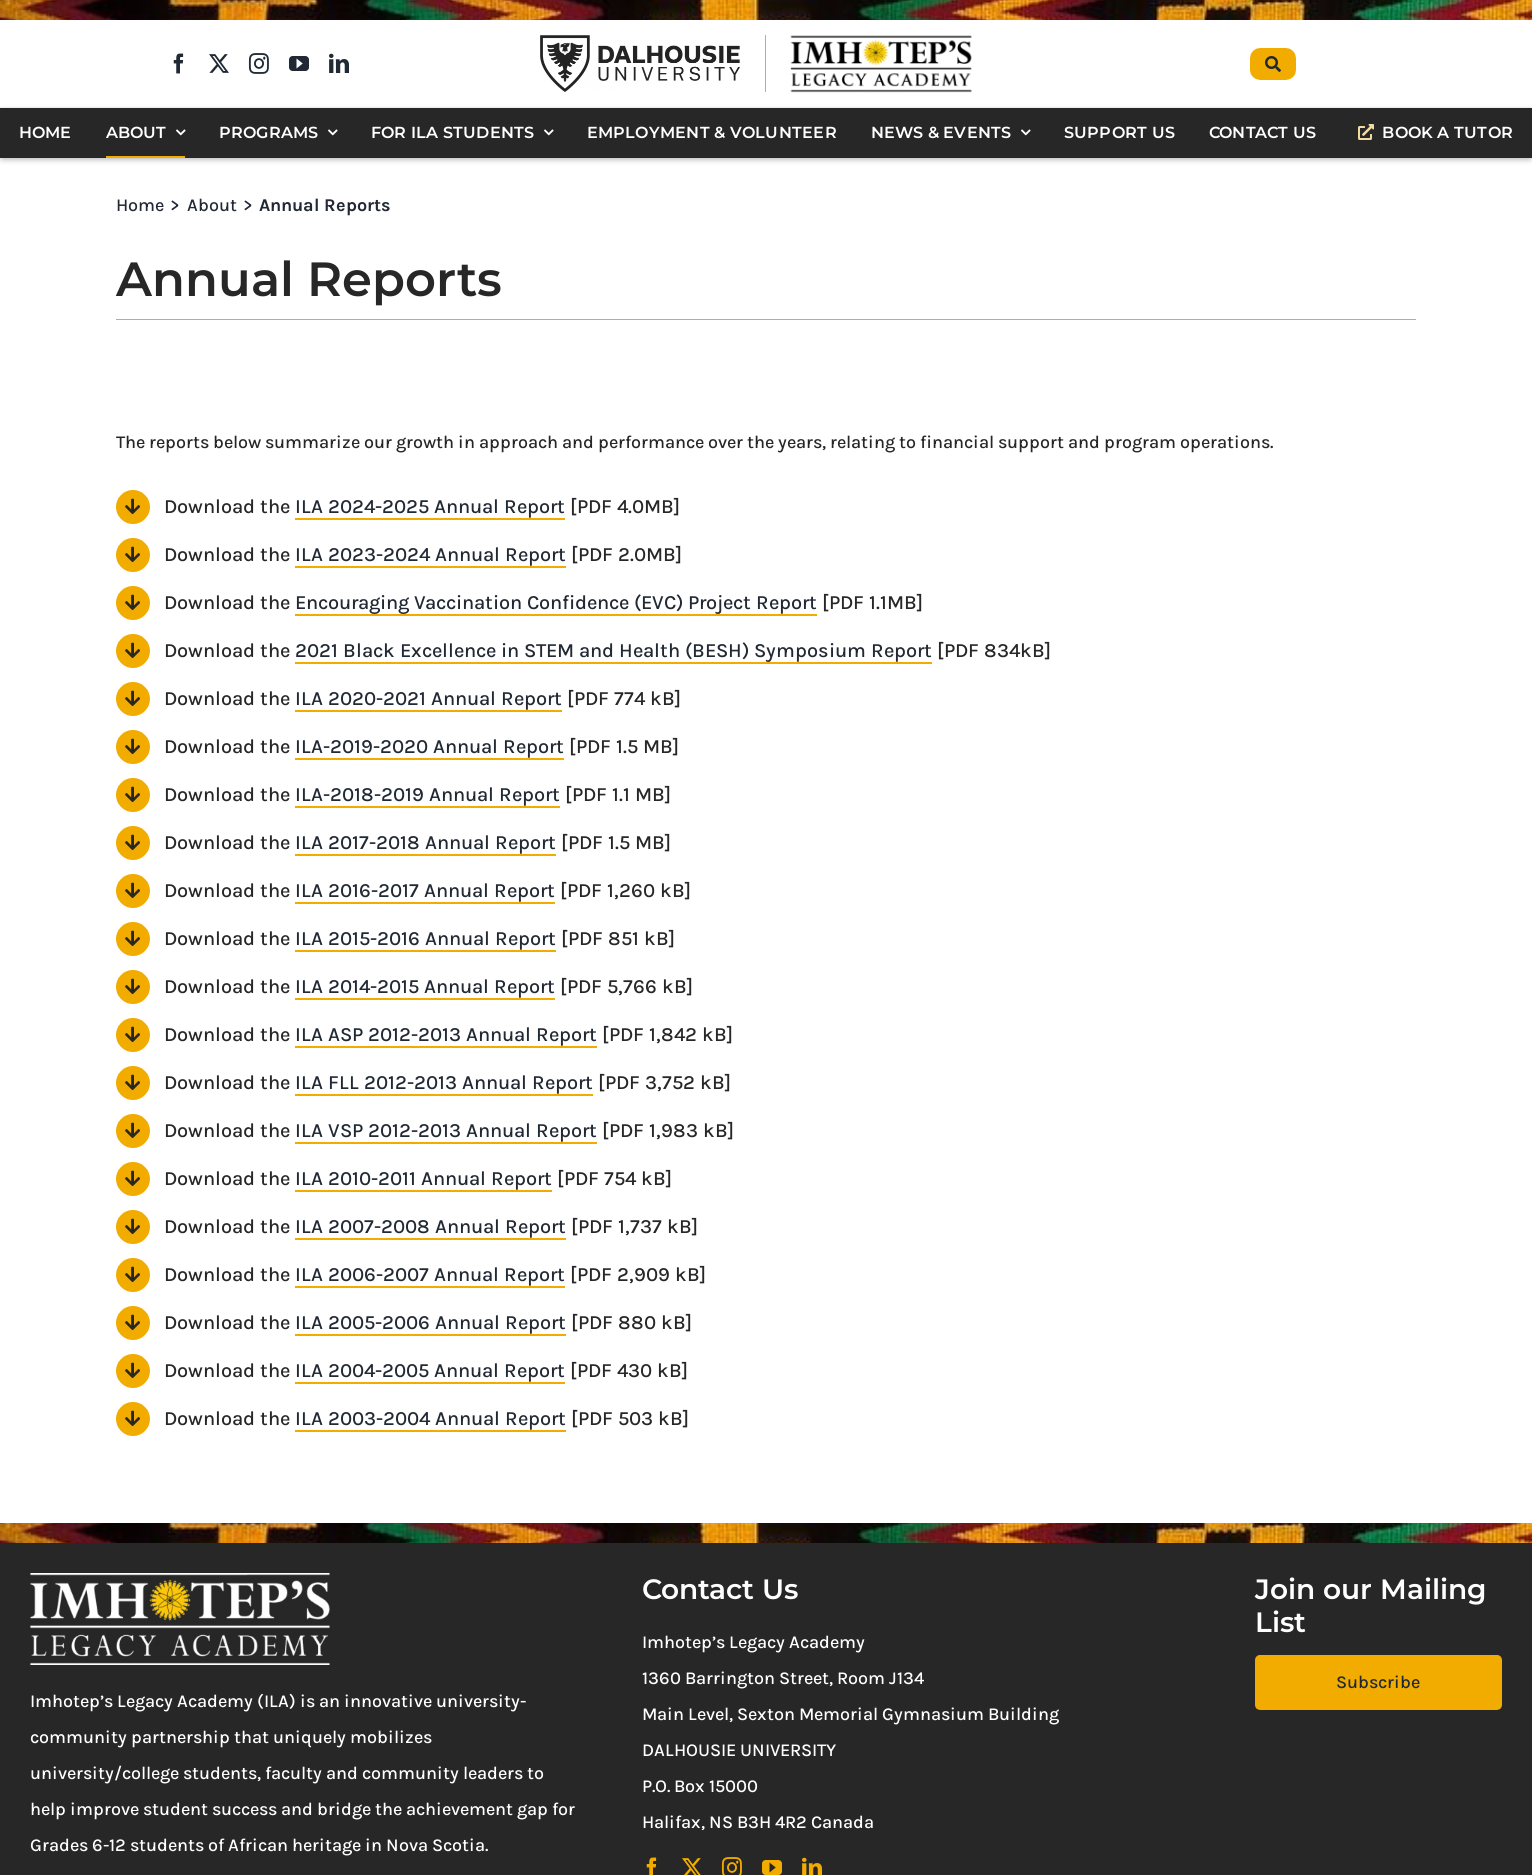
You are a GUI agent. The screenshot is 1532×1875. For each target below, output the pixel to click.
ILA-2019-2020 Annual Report (429, 746)
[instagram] (259, 64)
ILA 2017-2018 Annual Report (425, 842)
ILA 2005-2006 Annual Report (430, 1322)
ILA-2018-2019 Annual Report (427, 794)
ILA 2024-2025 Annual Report (430, 506)
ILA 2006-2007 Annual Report (430, 1274)
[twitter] (219, 64)
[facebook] (179, 64)
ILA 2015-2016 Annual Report (425, 938)
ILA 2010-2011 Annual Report (423, 1178)
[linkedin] (339, 64)
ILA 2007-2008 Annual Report (430, 1226)
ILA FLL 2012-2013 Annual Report (444, 1082)
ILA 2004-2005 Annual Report (430, 1370)
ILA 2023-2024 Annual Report (430, 554)
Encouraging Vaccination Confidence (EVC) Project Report (556, 602)
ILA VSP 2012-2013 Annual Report (446, 1130)
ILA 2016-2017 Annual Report (425, 890)
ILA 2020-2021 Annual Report (428, 698)
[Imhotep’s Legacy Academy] (881, 39)
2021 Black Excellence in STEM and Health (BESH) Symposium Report (613, 650)
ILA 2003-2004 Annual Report (430, 1418)
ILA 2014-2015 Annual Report (425, 986)
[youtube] (299, 64)
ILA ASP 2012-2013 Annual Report (446, 1034)
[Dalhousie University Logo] (640, 44)
